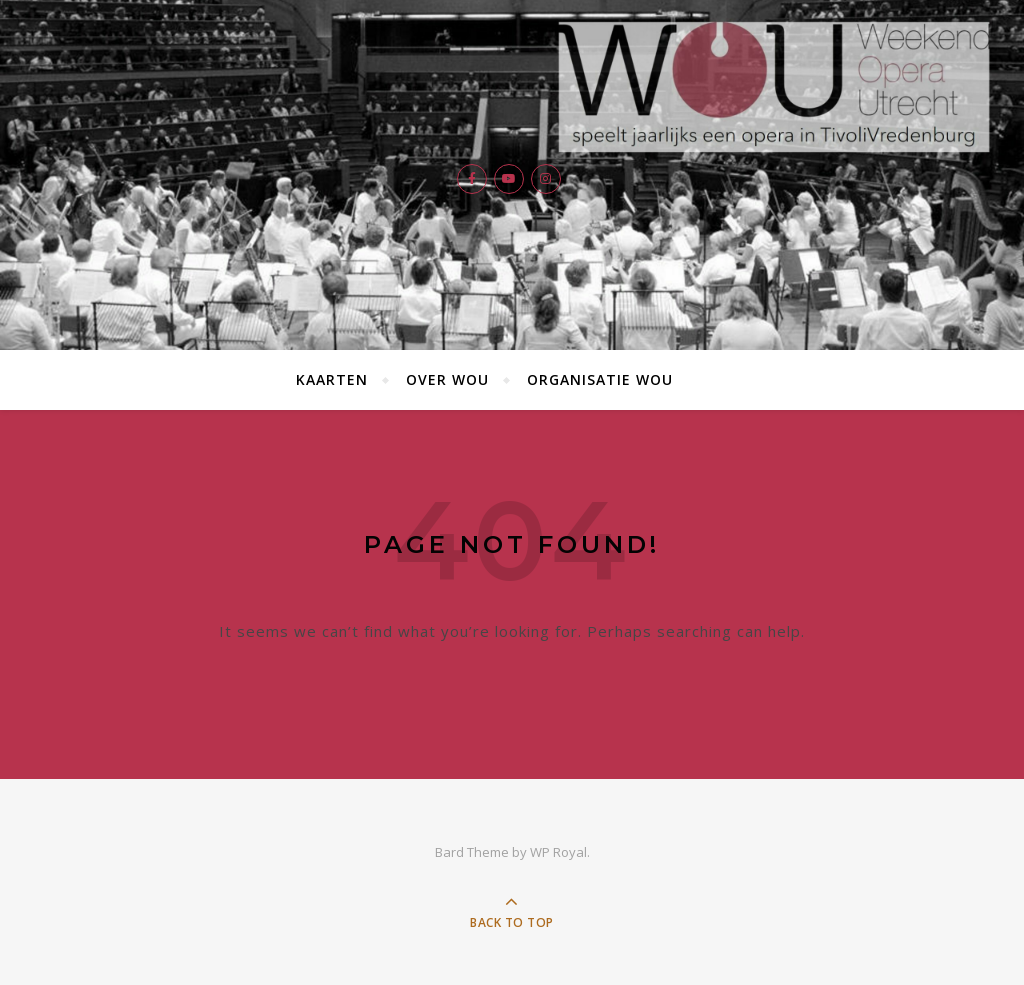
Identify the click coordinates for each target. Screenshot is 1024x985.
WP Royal (558, 852)
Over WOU (447, 379)
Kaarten (332, 379)
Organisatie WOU (600, 379)
